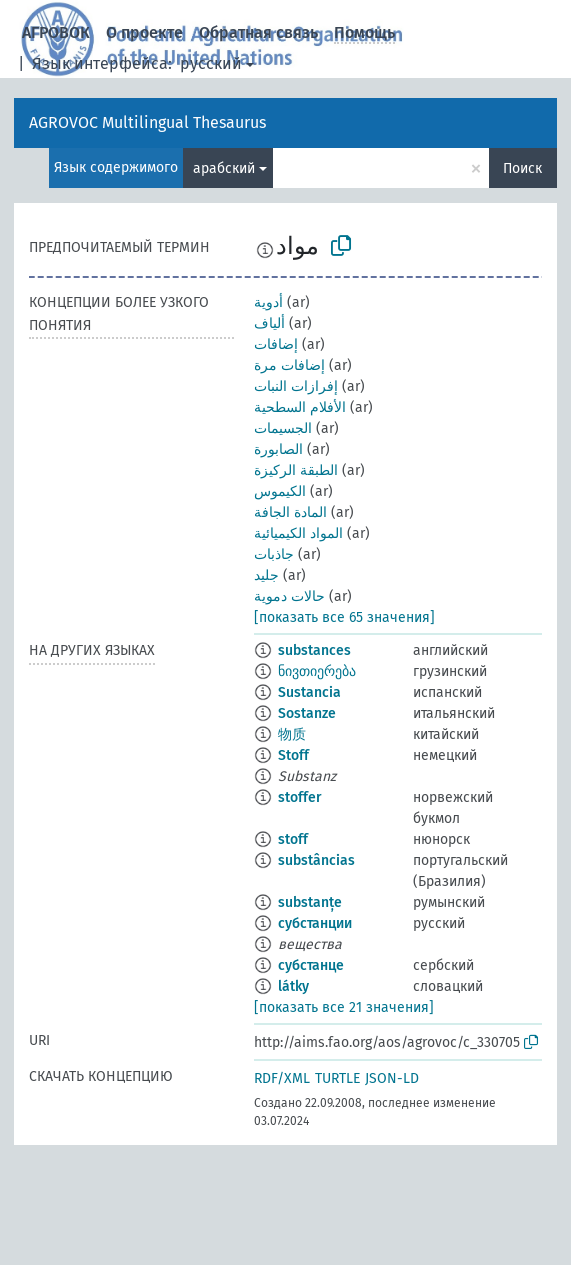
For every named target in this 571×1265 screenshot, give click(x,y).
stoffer (300, 797)
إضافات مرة (289, 365)
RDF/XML (282, 1078)
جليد (266, 575)
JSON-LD (392, 1078)
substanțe (310, 902)
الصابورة (278, 449)
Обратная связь (258, 32)
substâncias (316, 860)
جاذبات (274, 554)
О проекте (144, 32)
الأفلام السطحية (300, 407)
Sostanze (307, 713)
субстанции (315, 923)
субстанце (311, 965)
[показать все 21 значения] (344, 1007)
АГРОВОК (56, 32)
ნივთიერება (317, 671)
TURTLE (337, 1078)
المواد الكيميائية (298, 533)
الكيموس (280, 491)
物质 (292, 734)
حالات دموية (289, 596)
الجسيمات (283, 428)
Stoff (293, 755)
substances (314, 650)
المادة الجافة (290, 512)
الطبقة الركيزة (296, 470)
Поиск (522, 168)
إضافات (276, 344)
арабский (224, 168)
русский (211, 63)
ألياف (269, 323)
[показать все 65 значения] (344, 617)
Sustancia (309, 692)
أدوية (268, 302)
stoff (293, 839)
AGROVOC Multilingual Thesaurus (147, 122)
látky (293, 986)
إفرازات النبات (296, 386)
